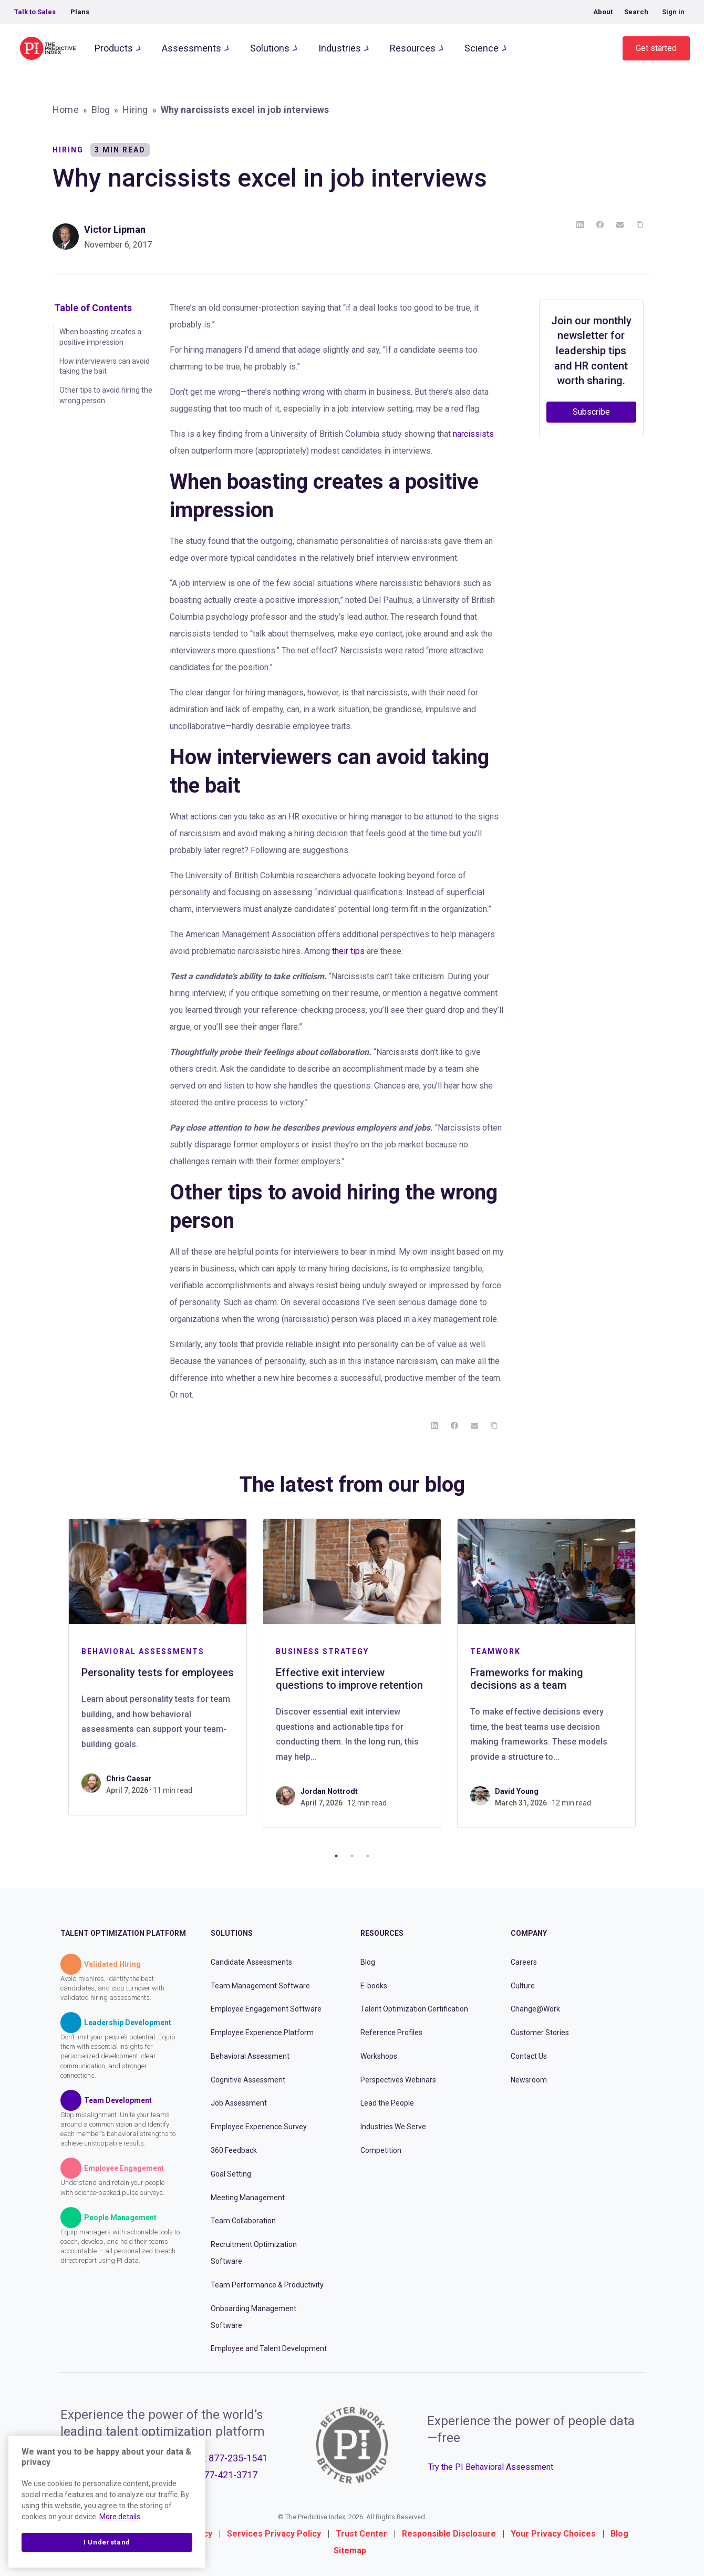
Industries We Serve (393, 2126)
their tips (348, 951)
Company (529, 1933)
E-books (373, 1986)
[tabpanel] (157, 1666)
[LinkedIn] (580, 224)
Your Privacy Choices (553, 2534)
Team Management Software (260, 1986)
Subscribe (591, 412)
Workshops (378, 2056)
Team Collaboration (243, 2220)
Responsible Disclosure (449, 2534)
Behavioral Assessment (250, 2056)
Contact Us (529, 2056)
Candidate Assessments (251, 1962)
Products (114, 48)
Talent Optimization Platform (123, 1933)
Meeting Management (248, 2197)
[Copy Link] (639, 224)
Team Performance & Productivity (267, 2285)
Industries (339, 48)
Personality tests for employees (157, 1672)
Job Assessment (239, 2103)
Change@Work (535, 2009)
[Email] (620, 224)
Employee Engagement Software (266, 2009)
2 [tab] (352, 1856)
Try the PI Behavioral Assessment (490, 2467)
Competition (380, 2150)
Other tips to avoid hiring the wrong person (105, 395)
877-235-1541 (238, 2458)
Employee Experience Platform (262, 2032)
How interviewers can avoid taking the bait (104, 366)
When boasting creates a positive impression (100, 336)
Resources (413, 48)
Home (66, 109)
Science (481, 48)
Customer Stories (540, 2032)
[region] (106, 2502)
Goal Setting (231, 2174)
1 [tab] (336, 1856)
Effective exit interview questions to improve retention (349, 1678)
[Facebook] (600, 224)
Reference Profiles (391, 2032)
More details (119, 2516)
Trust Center (361, 2534)
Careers (524, 1962)
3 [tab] (368, 1856)
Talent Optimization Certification (414, 2009)
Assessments (191, 48)
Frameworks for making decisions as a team (526, 1678)
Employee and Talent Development (269, 2348)
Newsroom (529, 2080)
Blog (100, 109)
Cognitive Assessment (248, 2080)
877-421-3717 (228, 2474)
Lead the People (387, 2103)
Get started (656, 48)
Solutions (269, 48)
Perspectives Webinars (398, 2080)
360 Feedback (234, 2150)
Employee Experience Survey (259, 2126)
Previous (52, 1679)
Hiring (135, 109)
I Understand (107, 2542)
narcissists (473, 434)
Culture (523, 1986)
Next (651, 1679)
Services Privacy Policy (274, 2534)
